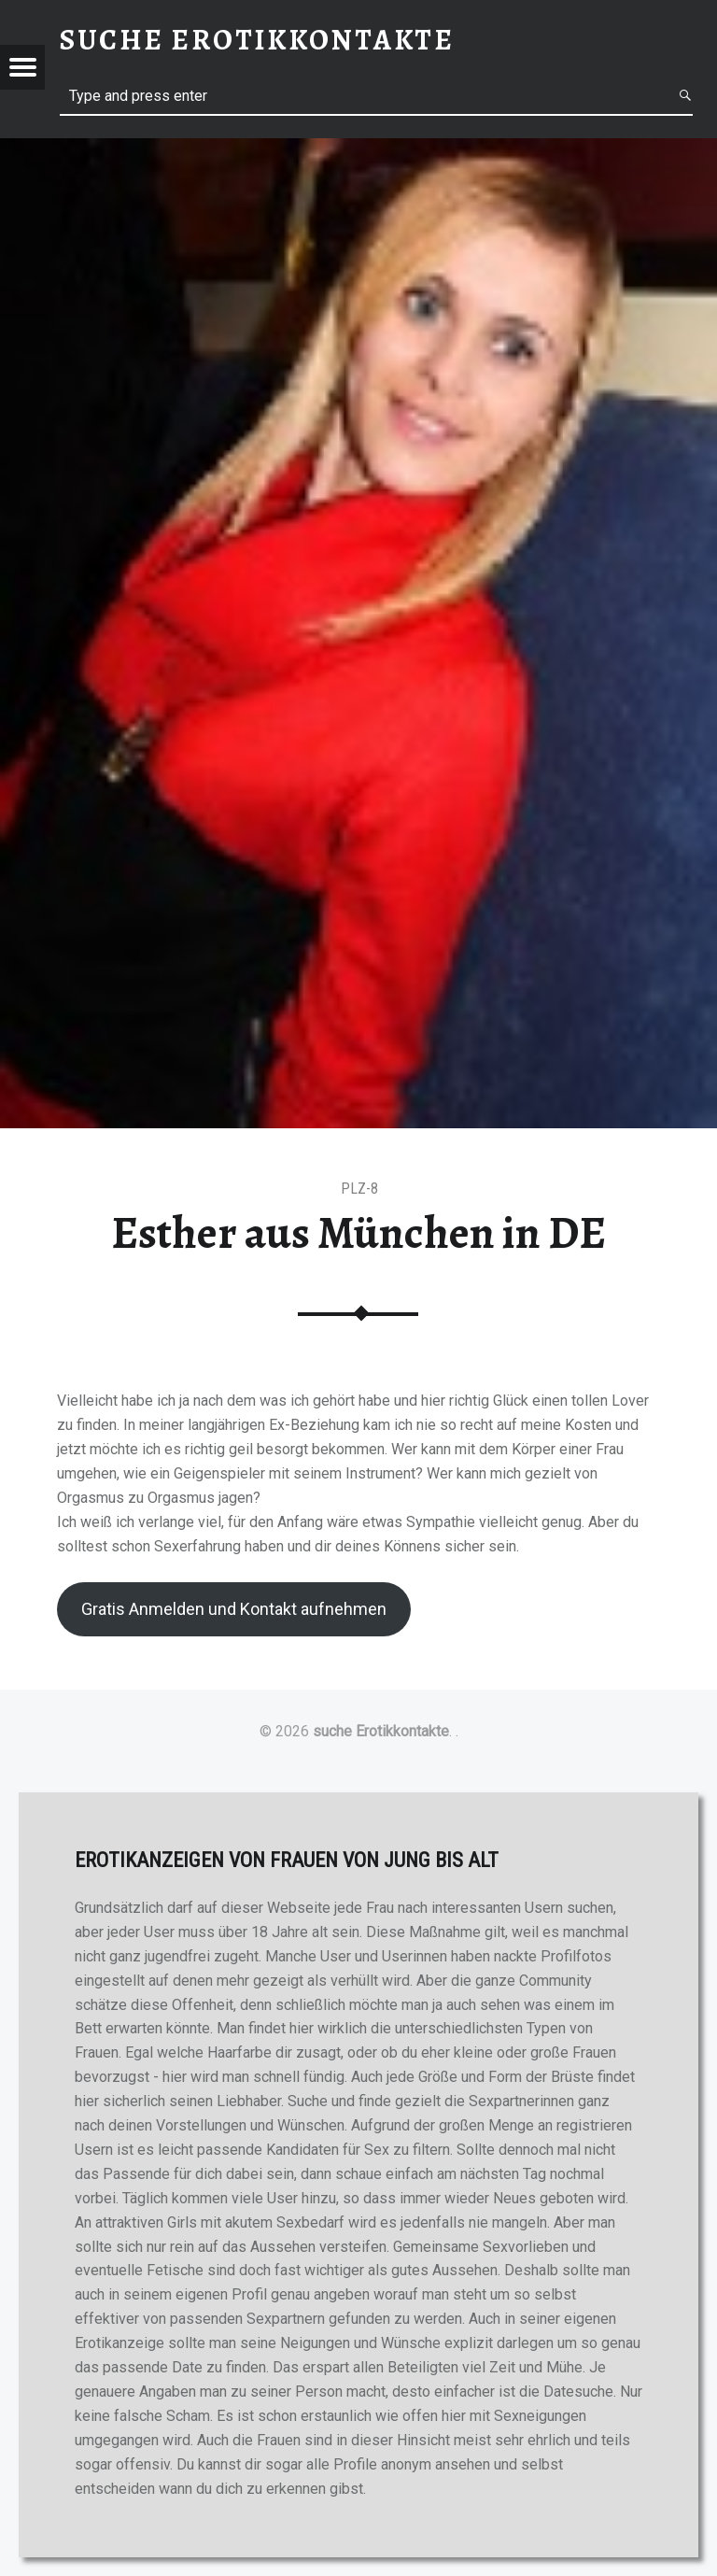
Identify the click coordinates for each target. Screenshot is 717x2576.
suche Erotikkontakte (381, 1731)
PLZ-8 (359, 1188)
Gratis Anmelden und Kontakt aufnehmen (234, 1609)
